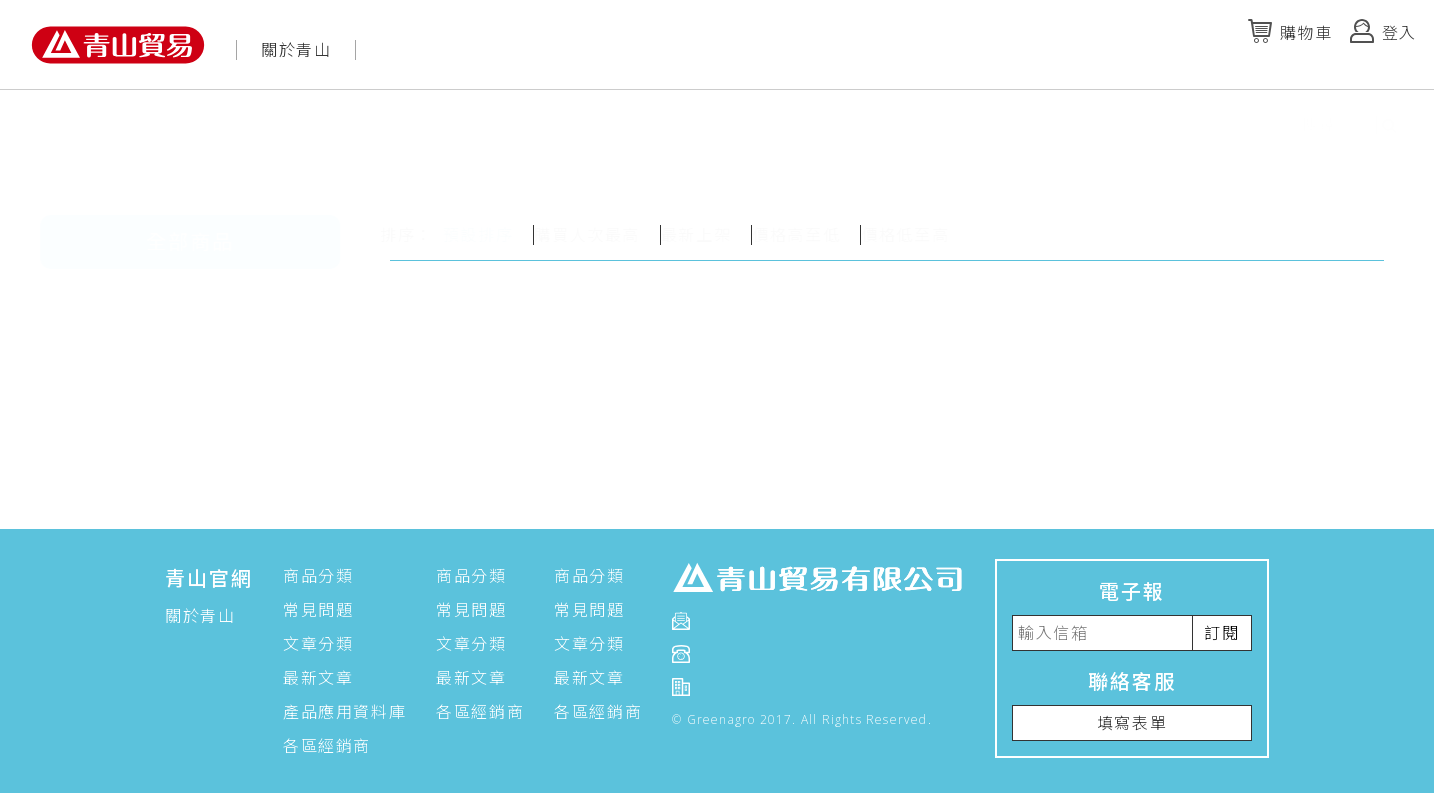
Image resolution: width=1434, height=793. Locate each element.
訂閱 (1221, 633)
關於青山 (296, 50)
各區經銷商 (327, 746)
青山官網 (209, 578)
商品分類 (318, 576)
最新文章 (318, 678)
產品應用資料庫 (344, 712)
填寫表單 (1132, 723)
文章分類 (318, 644)
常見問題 (318, 610)
